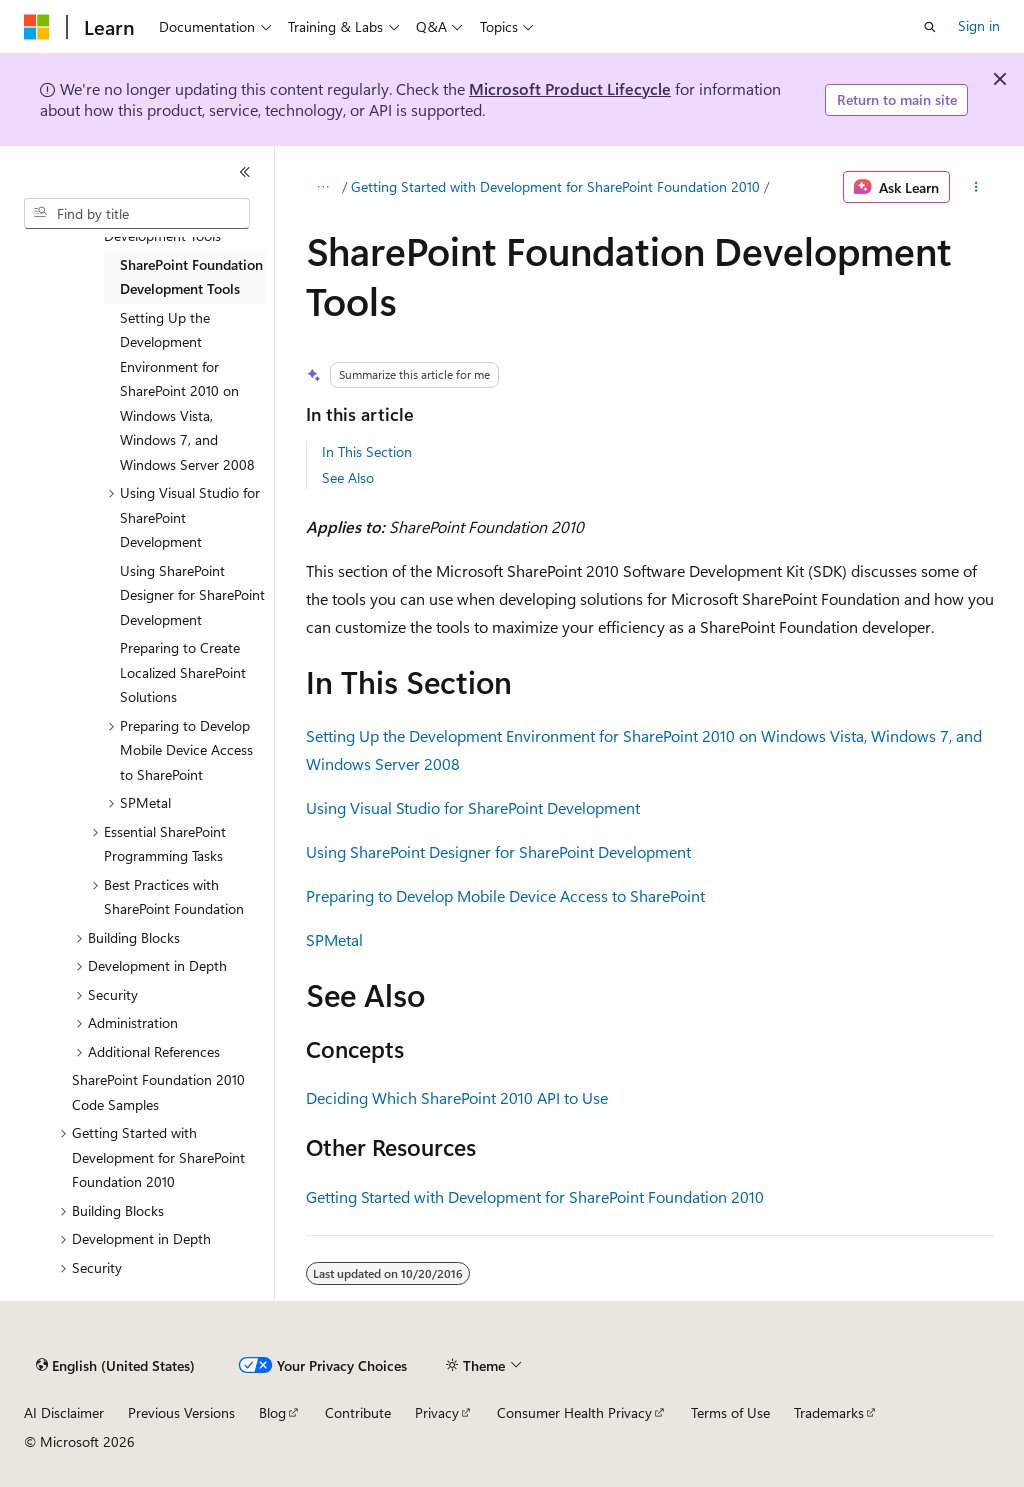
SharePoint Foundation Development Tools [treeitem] (191, 277)
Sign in (979, 25)
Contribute (358, 1412)
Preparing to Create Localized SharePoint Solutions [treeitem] (183, 672)
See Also (348, 477)
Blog (272, 1412)
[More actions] (975, 187)
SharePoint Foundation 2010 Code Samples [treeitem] (158, 1092)
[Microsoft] (37, 27)
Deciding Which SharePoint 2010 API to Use (457, 1097)
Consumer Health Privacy (574, 1412)
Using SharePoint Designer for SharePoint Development (498, 851)
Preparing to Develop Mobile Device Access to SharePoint (505, 895)
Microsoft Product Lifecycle (570, 88)
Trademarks (829, 1412)
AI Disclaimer (64, 1412)
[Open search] (930, 27)
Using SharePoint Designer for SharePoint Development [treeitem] (192, 595)
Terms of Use (730, 1412)
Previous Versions (181, 1412)
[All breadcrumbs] (323, 187)
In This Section (367, 451)
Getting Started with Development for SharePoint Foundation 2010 (555, 186)
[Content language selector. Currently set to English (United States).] (115, 1366)
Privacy (437, 1412)
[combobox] (137, 214)
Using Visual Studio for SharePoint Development (473, 807)
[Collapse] (245, 172)
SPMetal (334, 939)
